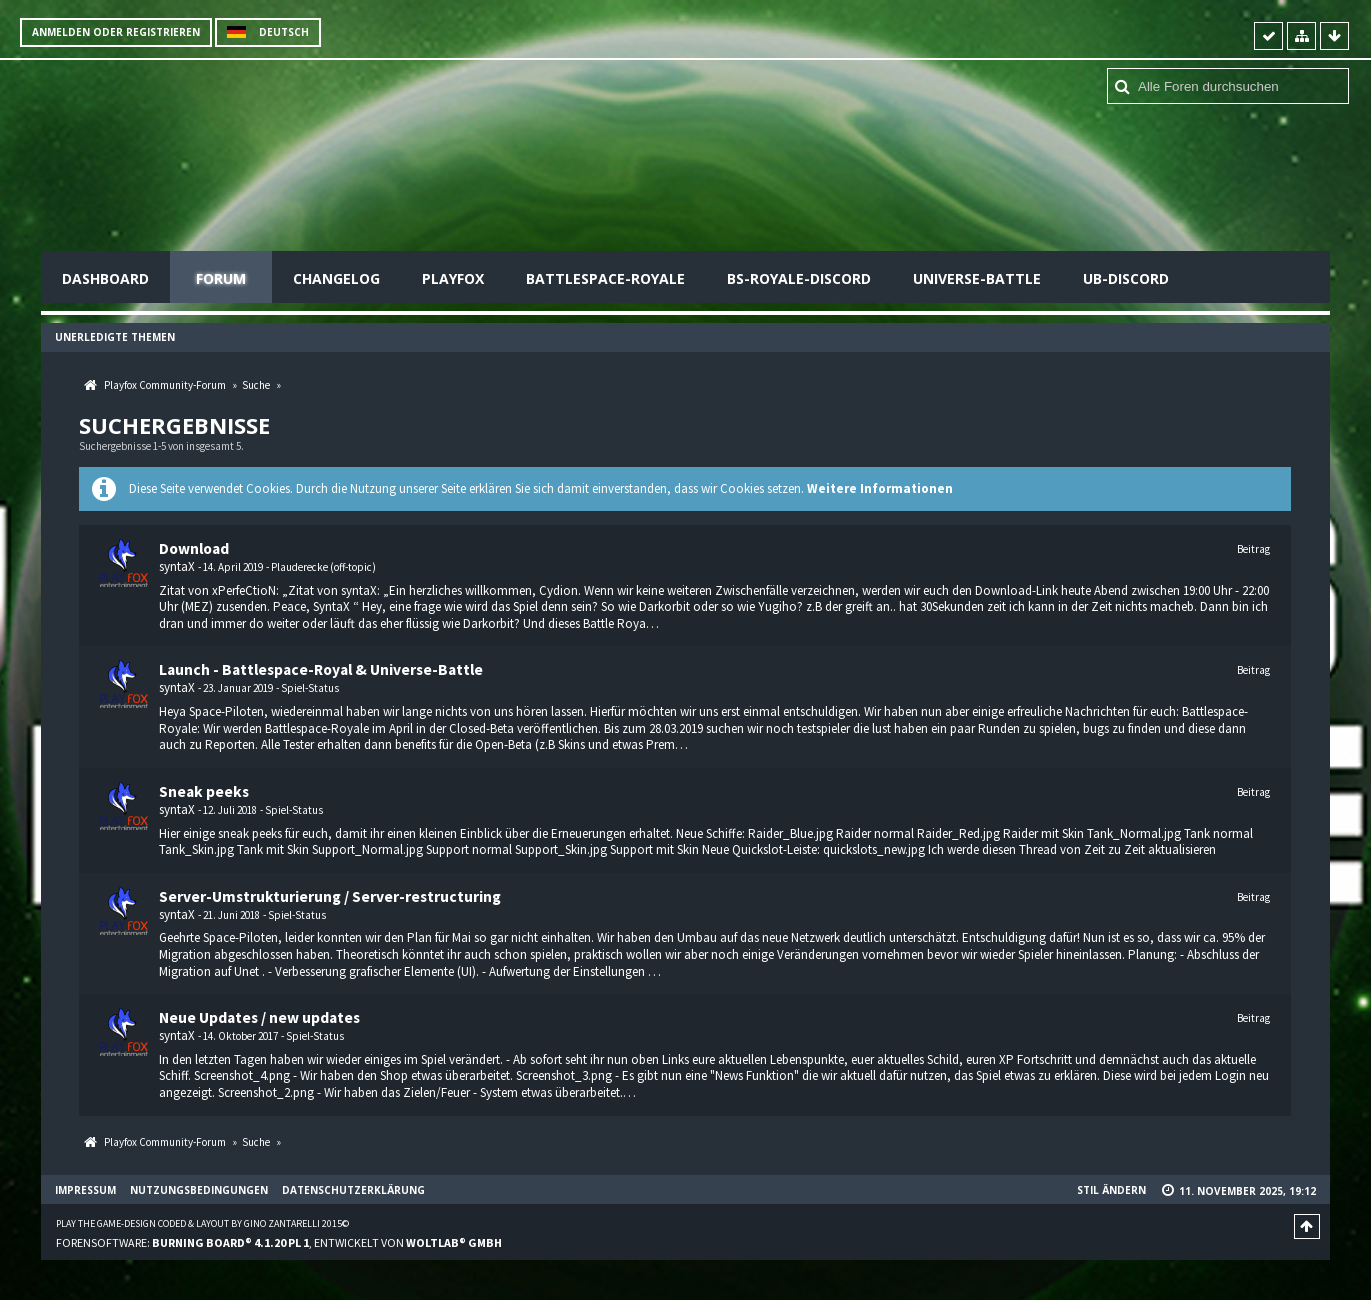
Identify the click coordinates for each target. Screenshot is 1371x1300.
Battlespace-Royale (605, 278)
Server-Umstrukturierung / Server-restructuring (330, 896)
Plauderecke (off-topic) (323, 567)
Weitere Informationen (880, 488)
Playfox (453, 278)
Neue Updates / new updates (259, 1017)
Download (194, 548)
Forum (221, 278)
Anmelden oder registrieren (116, 32)
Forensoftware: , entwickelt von (279, 1242)
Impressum (85, 1190)
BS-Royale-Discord (799, 278)
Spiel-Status (310, 688)
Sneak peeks (204, 791)
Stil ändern (1111, 1190)
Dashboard (105, 278)
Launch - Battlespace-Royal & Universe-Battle (321, 669)
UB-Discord (1126, 278)
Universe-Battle (977, 278)
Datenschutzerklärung (353, 1190)
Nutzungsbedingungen (199, 1190)
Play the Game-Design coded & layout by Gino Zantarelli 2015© (202, 1223)
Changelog (336, 278)
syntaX (177, 566)
